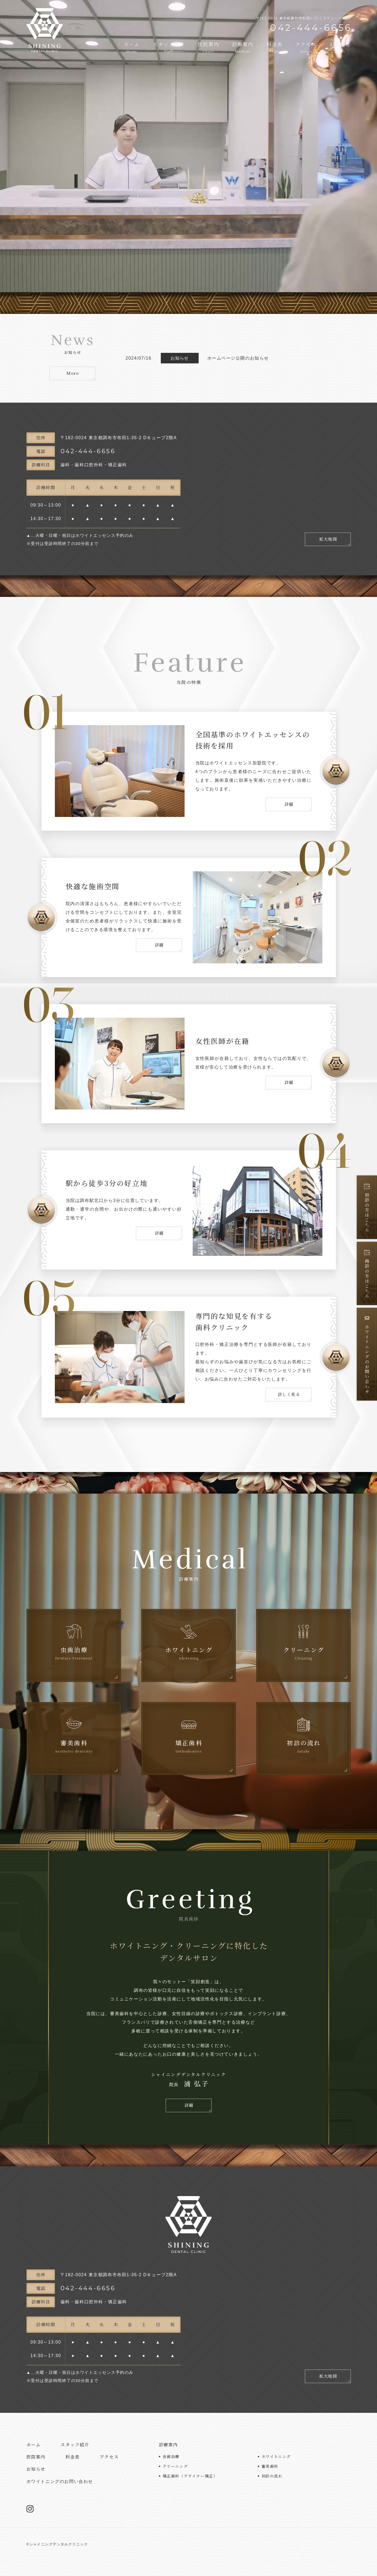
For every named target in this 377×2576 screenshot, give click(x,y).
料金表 (274, 47)
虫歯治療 (171, 2456)
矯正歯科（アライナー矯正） (190, 2476)
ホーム (132, 47)
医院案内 (208, 47)
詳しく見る (289, 1394)
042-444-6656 (95, 450)
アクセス (305, 47)
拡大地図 (328, 539)
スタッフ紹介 (169, 47)
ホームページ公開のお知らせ (238, 358)
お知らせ (340, 47)
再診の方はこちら (367, 1274)
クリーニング (175, 2466)
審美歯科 (270, 2466)
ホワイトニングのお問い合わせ (367, 1355)
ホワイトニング (276, 2456)
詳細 (289, 804)
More (72, 373)
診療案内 (242, 47)
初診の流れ (272, 2476)
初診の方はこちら (367, 1208)
